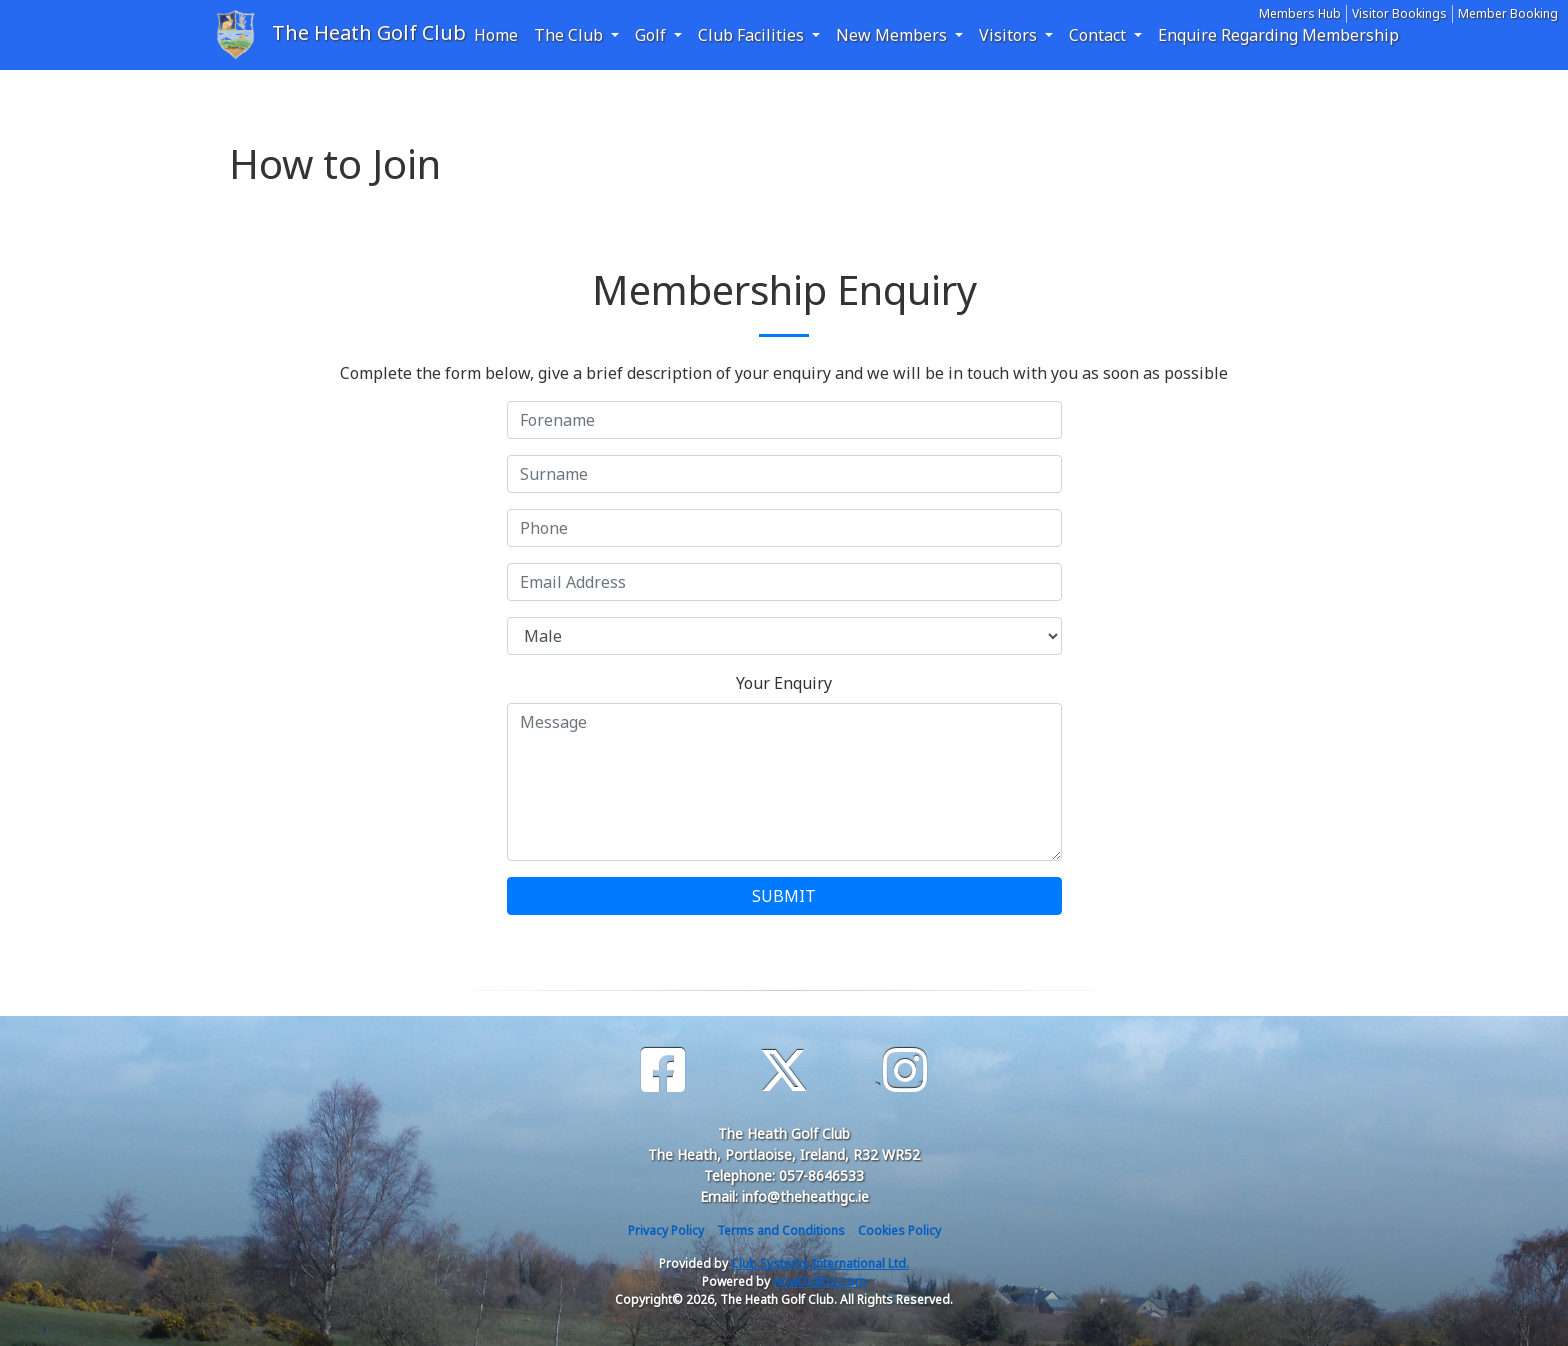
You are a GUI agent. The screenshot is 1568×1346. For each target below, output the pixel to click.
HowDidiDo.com (819, 1281)
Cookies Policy (899, 1230)
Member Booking (1508, 13)
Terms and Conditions (781, 1230)
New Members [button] (893, 35)
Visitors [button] (1010, 35)
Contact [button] (1099, 35)
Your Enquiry (784, 683)
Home (496, 35)
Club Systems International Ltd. (820, 1263)
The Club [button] (570, 35)
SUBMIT (784, 896)
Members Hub (1300, 13)
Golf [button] (652, 35)
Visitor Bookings (1399, 13)
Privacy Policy (666, 1230)
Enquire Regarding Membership (1278, 35)
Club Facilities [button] (753, 35)
